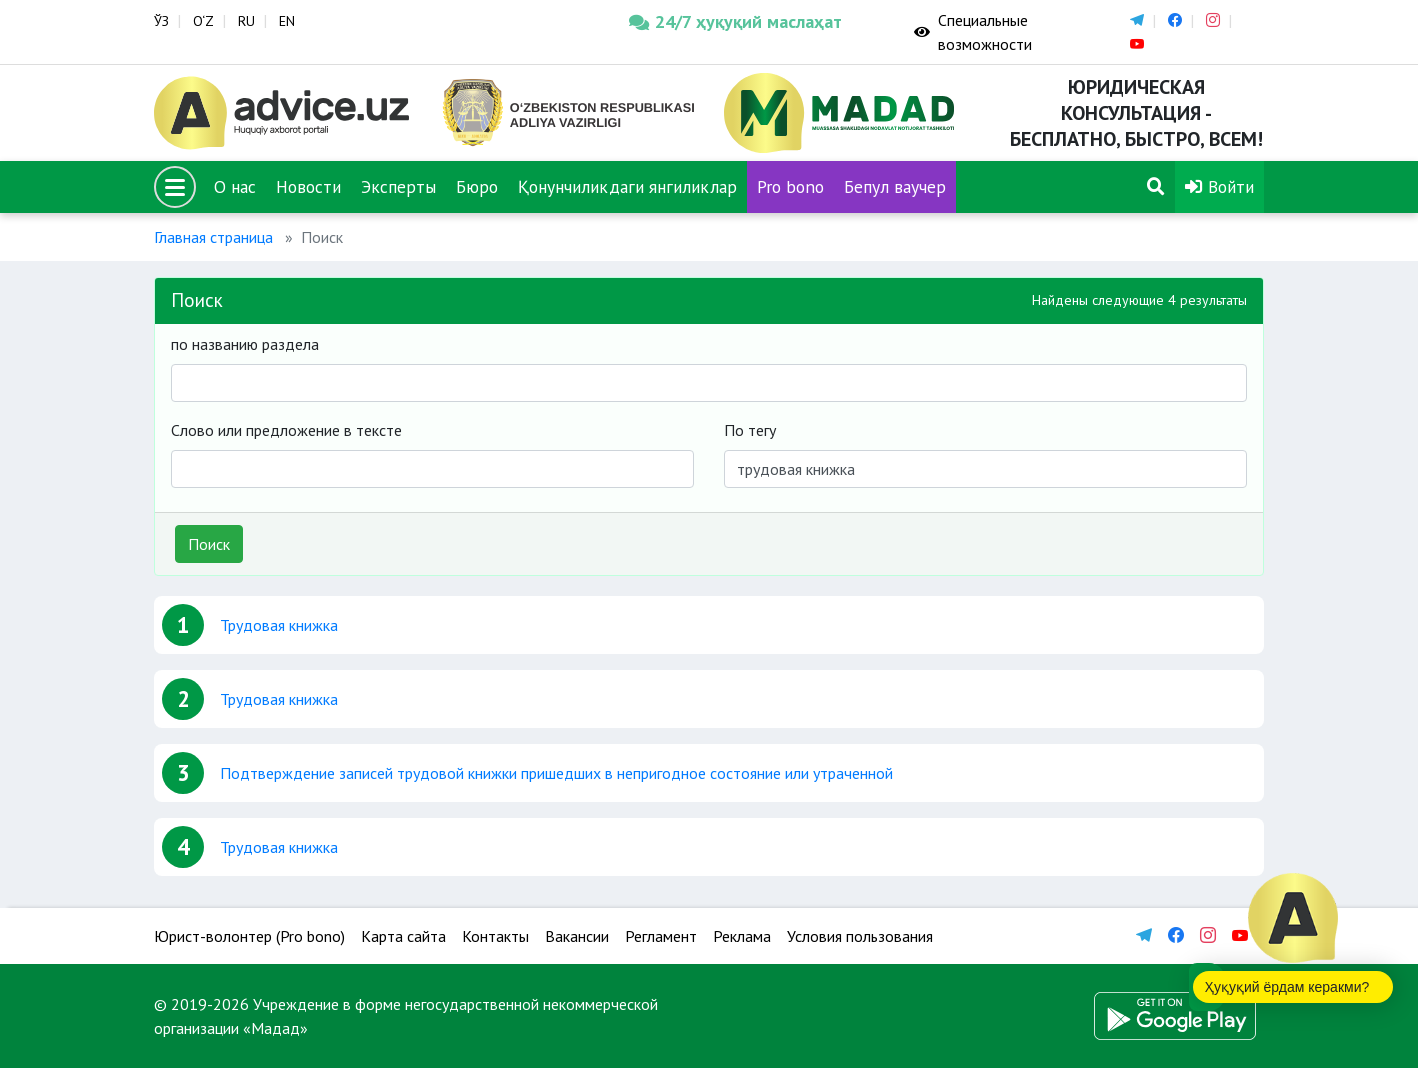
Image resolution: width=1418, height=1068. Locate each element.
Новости (308, 186)
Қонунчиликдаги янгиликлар (627, 186)
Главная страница (213, 237)
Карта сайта (403, 936)
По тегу (750, 430)
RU (246, 21)
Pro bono (790, 186)
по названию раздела (245, 344)
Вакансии (577, 936)
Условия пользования (860, 936)
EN (287, 21)
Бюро (477, 186)
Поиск (209, 544)
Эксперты (398, 186)
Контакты (495, 936)
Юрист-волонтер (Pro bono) (249, 936)
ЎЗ (161, 21)
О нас (235, 186)
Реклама (742, 936)
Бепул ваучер (895, 186)
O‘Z (203, 21)
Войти (1219, 186)
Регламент (661, 936)
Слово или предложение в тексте (286, 430)
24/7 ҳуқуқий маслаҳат (735, 21)
